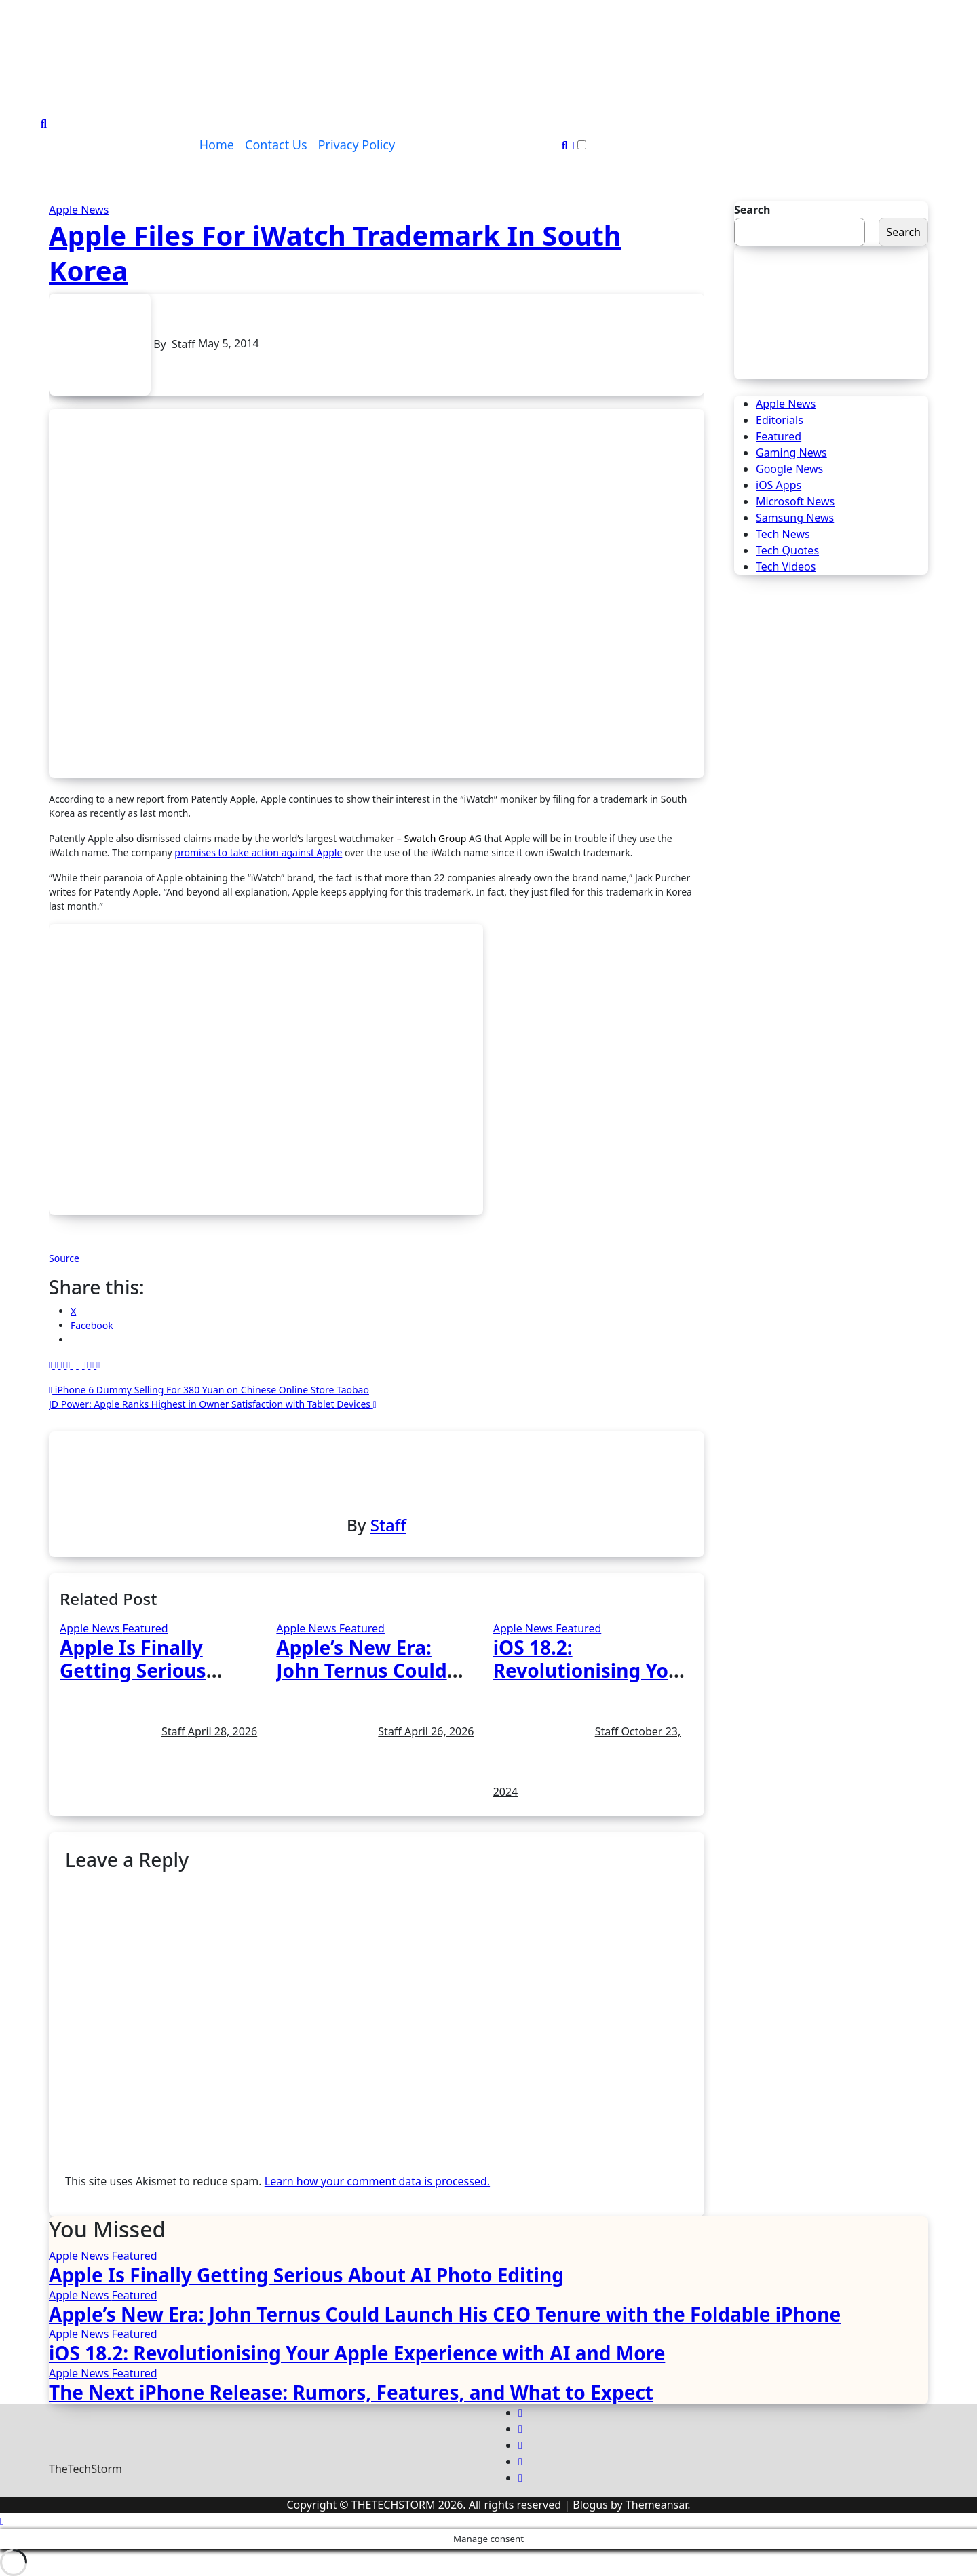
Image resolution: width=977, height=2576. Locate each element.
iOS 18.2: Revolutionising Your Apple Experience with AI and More (357, 2353)
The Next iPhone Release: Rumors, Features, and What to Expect (351, 2392)
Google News (789, 468)
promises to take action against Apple (258, 852)
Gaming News (791, 452)
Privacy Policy (357, 144)
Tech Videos (786, 566)
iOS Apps (778, 485)
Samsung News (795, 517)
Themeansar (656, 2504)
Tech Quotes (787, 550)
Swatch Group (435, 838)
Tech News (783, 533)
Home (216, 144)
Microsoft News (795, 501)
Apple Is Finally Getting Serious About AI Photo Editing (306, 2275)
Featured (145, 1628)
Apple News (79, 209)
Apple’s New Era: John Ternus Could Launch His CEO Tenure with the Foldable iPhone (445, 2314)
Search (752, 209)
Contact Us (276, 144)
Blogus (590, 2504)
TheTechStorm (85, 2468)
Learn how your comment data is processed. (377, 2181)
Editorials (779, 419)
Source (64, 1258)
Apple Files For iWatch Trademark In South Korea (335, 252)
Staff (185, 344)
